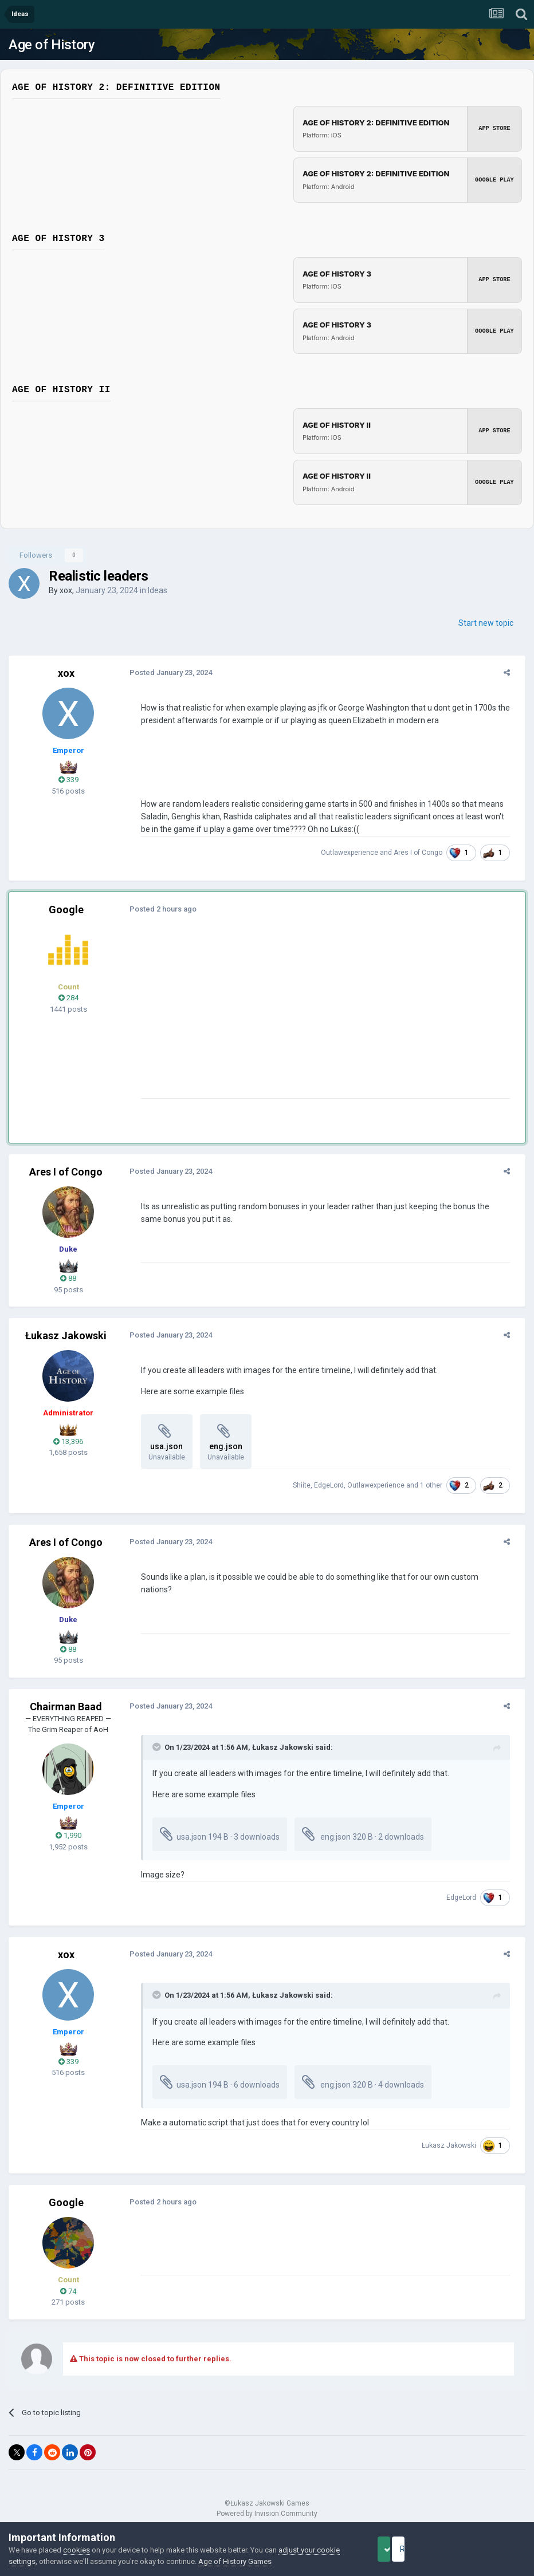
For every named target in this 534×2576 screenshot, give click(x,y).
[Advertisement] (269, 1018)
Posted (164, 672)
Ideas (157, 590)
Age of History (52, 45)
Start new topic (485, 623)
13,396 (68, 1441)
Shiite (308, 1485)
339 (68, 779)
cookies (76, 2550)
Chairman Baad (66, 1707)
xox (66, 590)
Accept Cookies (400, 2549)
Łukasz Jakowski (66, 1336)
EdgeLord (335, 1485)
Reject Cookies (485, 2549)
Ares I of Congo (424, 853)
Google (66, 910)
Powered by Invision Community (267, 2514)
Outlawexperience (355, 853)
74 (68, 2291)
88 (68, 1278)
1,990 (68, 1835)
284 (68, 997)
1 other (437, 1485)
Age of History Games (259, 2561)
